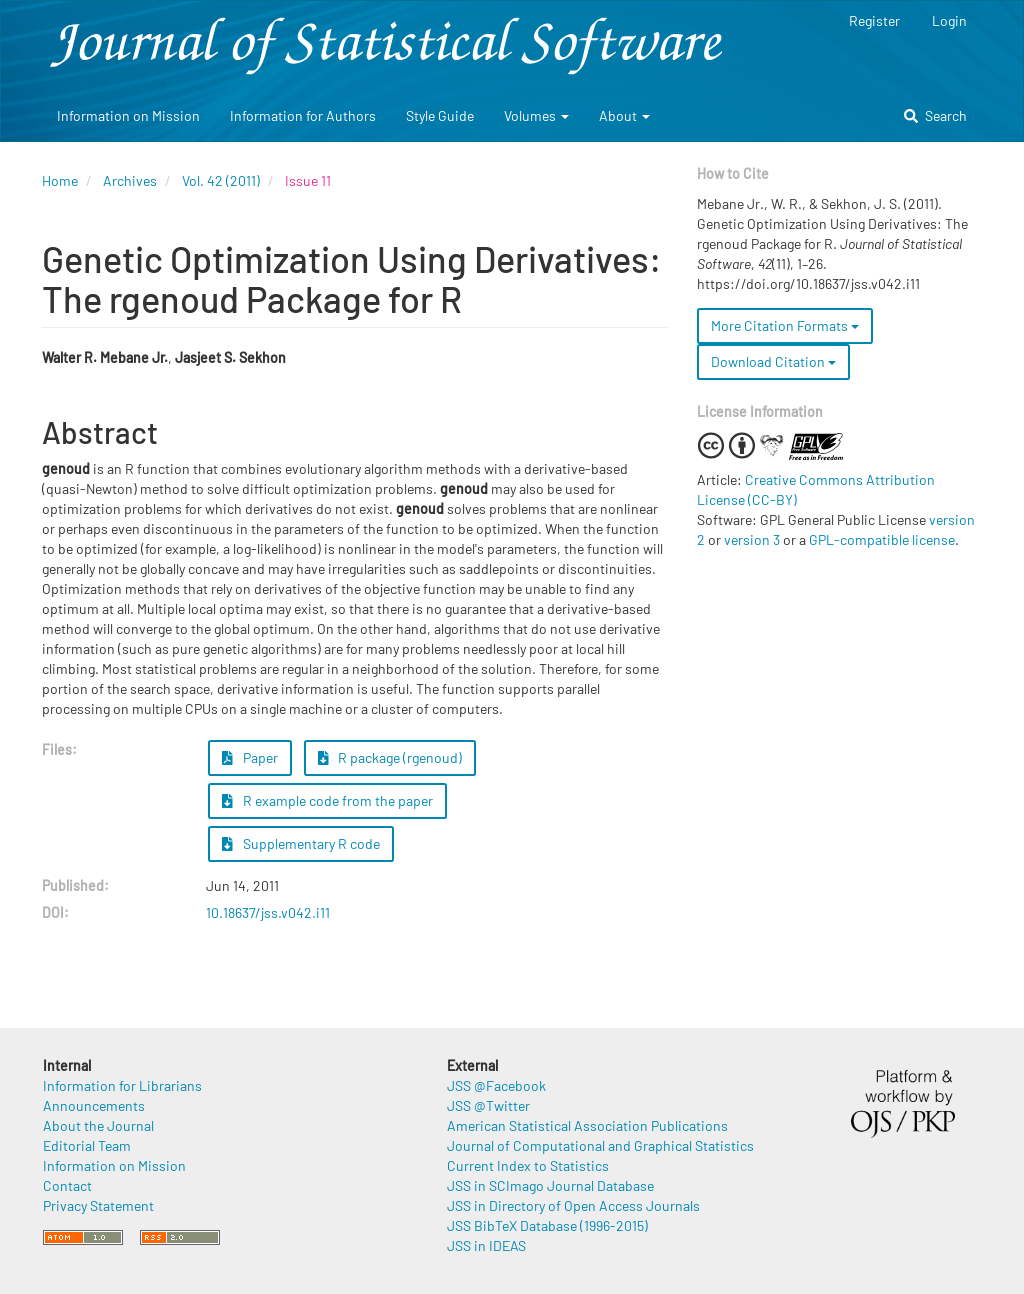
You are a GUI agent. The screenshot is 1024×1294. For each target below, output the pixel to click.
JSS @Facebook (496, 1085)
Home (60, 180)
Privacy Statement (98, 1205)
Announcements (94, 1105)
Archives (130, 180)
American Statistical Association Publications (587, 1125)
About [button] (624, 115)
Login (949, 20)
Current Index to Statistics (528, 1165)
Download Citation (773, 361)
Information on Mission (128, 115)
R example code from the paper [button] (327, 800)
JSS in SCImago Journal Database (550, 1185)
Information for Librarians (122, 1085)
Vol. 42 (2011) (221, 180)
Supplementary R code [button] (301, 843)
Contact (67, 1185)
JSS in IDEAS (486, 1245)
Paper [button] (250, 757)
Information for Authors (303, 115)
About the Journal (98, 1125)
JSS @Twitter (488, 1105)
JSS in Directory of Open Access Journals (573, 1205)
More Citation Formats (785, 325)
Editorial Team (87, 1145)
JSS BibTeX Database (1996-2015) (547, 1225)
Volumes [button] (536, 115)
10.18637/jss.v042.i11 (268, 912)
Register (874, 20)
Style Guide (440, 115)
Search (935, 115)
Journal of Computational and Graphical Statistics (600, 1145)
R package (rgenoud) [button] (390, 757)
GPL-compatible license (882, 539)
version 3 (752, 539)
